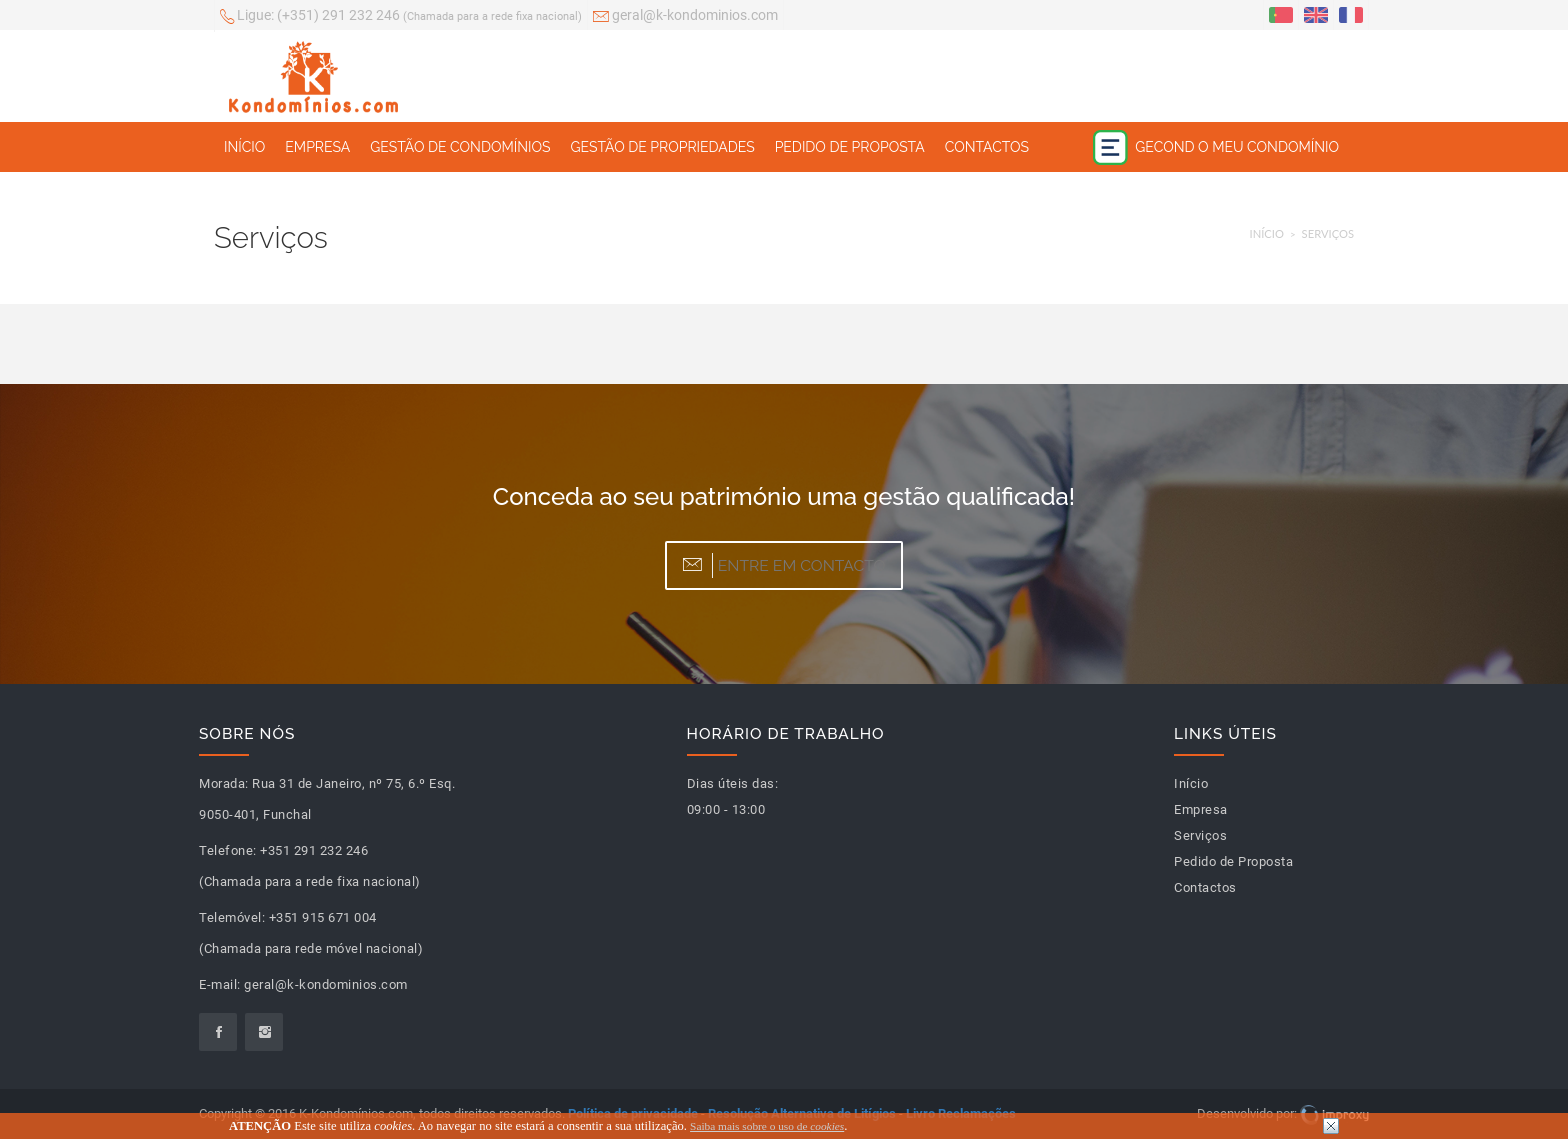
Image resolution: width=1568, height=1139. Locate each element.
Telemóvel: (232, 917)
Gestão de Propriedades (662, 147)
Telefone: (228, 850)
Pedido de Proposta (850, 147)
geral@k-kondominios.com (685, 17)
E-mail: (220, 984)
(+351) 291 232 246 (401, 17)
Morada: (224, 783)
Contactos (987, 147)
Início (244, 147)
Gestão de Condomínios (460, 147)
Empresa (317, 147)
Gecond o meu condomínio (1216, 147)
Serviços (1328, 233)
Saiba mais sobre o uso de (767, 1126)
